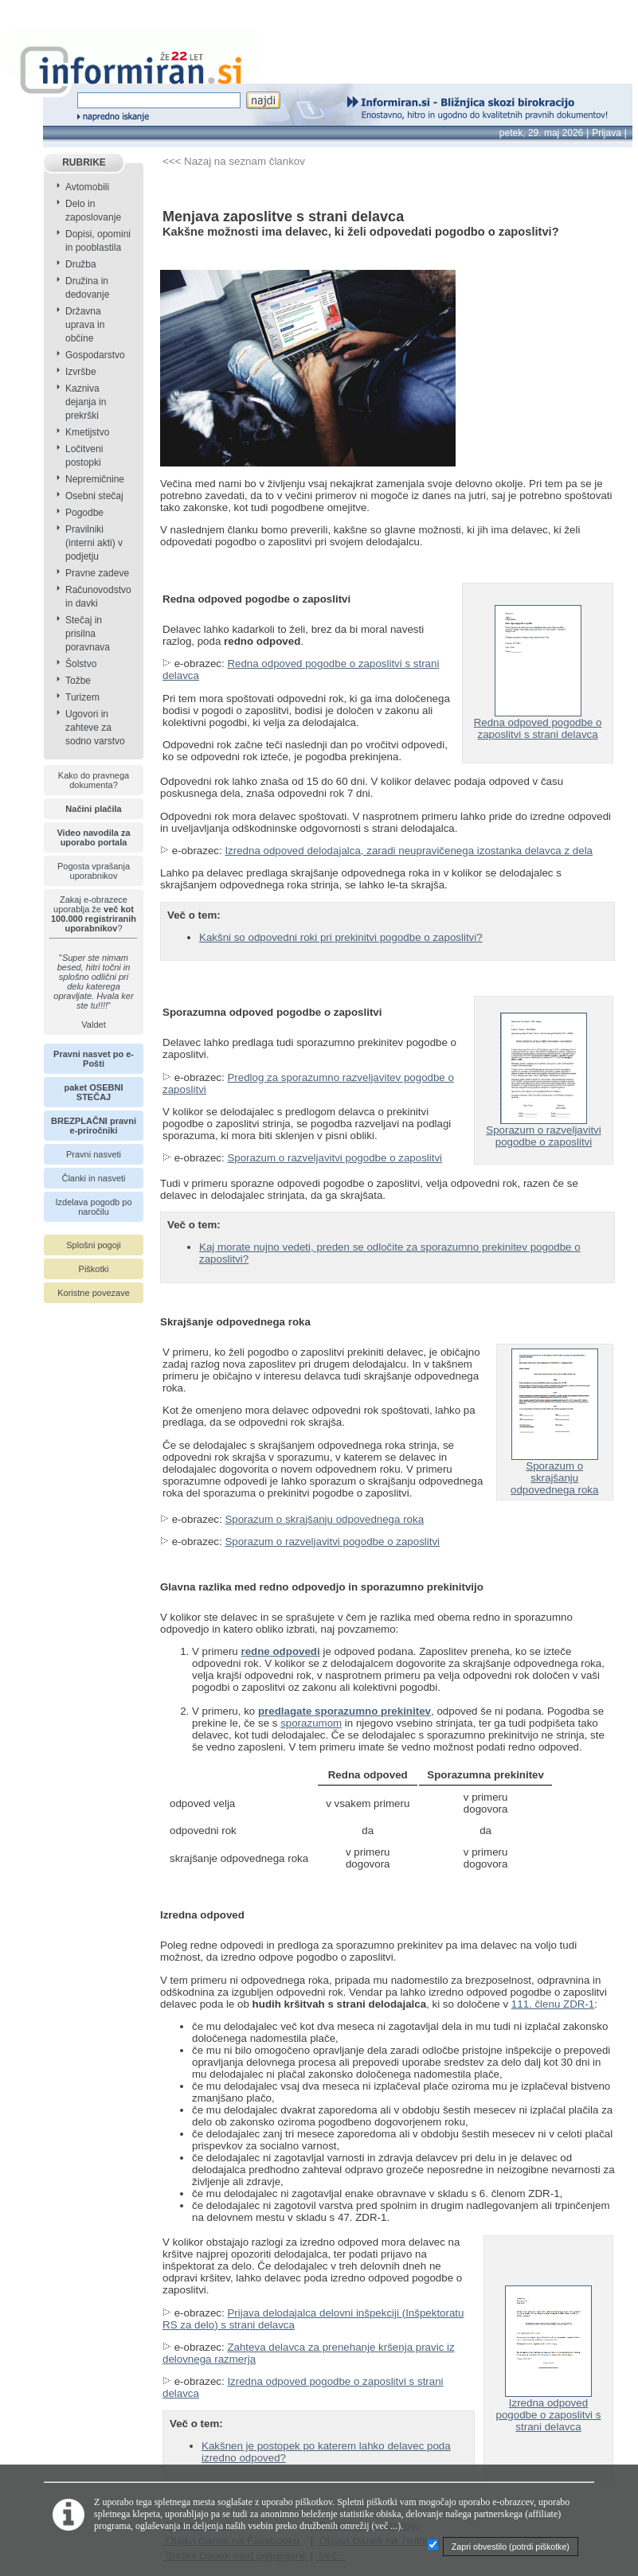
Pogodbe (84, 512)
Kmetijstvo (87, 432)
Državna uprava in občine (84, 325)
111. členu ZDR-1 (552, 2004)
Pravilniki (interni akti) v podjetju (94, 543)
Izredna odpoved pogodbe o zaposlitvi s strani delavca (548, 2410)
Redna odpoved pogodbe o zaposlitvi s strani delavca (538, 723)
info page (22, 9)
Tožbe (78, 680)
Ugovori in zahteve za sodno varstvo (95, 727)
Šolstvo (80, 663)
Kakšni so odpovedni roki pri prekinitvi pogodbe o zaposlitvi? (341, 937)
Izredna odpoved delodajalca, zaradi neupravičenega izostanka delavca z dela (409, 851)
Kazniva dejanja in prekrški (85, 402)
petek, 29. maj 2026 (541, 133)
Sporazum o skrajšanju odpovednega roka (554, 1473)
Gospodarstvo (95, 355)
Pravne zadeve (97, 573)
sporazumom (311, 1723)
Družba (80, 264)
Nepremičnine (94, 479)
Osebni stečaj (94, 496)
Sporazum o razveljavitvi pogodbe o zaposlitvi (334, 1158)
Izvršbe (80, 371)
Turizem (82, 697)
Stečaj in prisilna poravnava (87, 634)
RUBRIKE (84, 162)
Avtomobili (87, 187)
